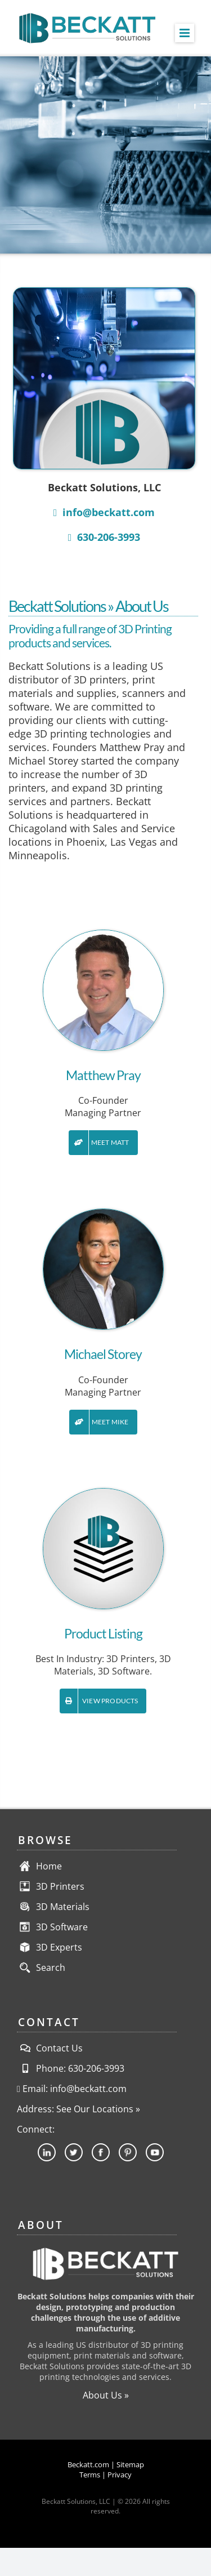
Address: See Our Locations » (78, 2109)
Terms (89, 2475)
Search (50, 1967)
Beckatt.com (88, 2464)
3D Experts (59, 1947)
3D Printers (60, 1886)
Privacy (119, 2475)
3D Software (62, 1927)
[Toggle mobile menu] (184, 33)
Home (49, 1866)
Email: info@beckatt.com (72, 2088)
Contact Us (50, 2048)
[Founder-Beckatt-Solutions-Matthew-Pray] (103, 935)
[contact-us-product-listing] (103, 1493)
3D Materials (62, 1906)
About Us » (106, 2395)
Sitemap (130, 2464)
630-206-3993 (104, 537)
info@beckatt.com (104, 512)
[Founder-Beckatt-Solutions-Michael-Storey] (103, 1213)
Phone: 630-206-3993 (70, 2068)
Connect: (36, 2129)
